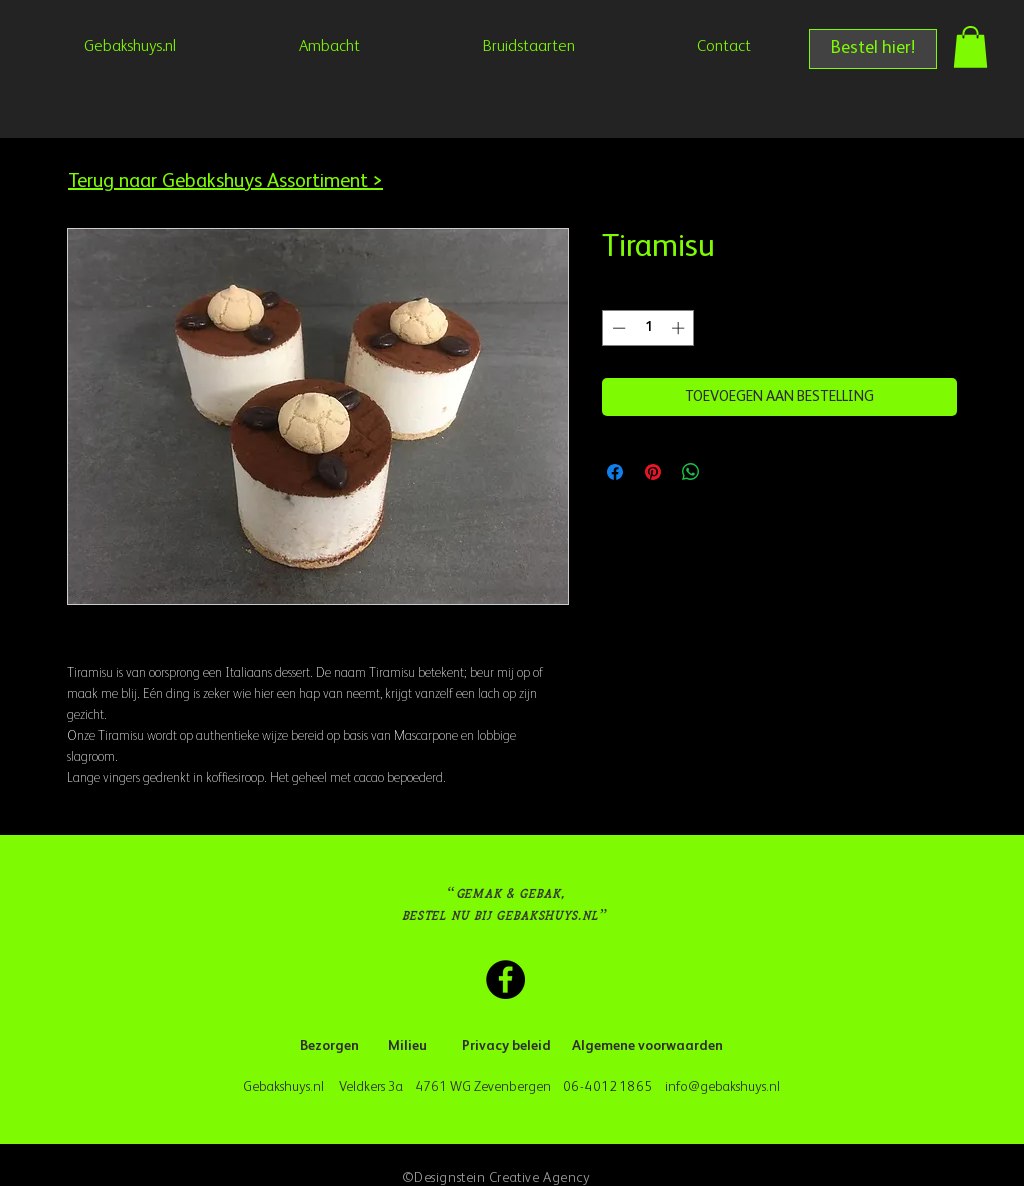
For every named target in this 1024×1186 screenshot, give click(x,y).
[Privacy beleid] (506, 1047)
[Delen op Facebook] (615, 472)
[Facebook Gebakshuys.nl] (505, 979)
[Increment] (680, 328)
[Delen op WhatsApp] (691, 472)
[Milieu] (407, 1047)
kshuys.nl (755, 1087)
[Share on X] (729, 472)
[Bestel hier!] (873, 49)
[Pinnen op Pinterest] (653, 472)
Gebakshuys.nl (286, 1087)
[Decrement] (617, 328)
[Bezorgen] (329, 1047)
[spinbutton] (648, 328)
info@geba (696, 1087)
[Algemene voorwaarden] (647, 1047)
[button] (970, 47)
